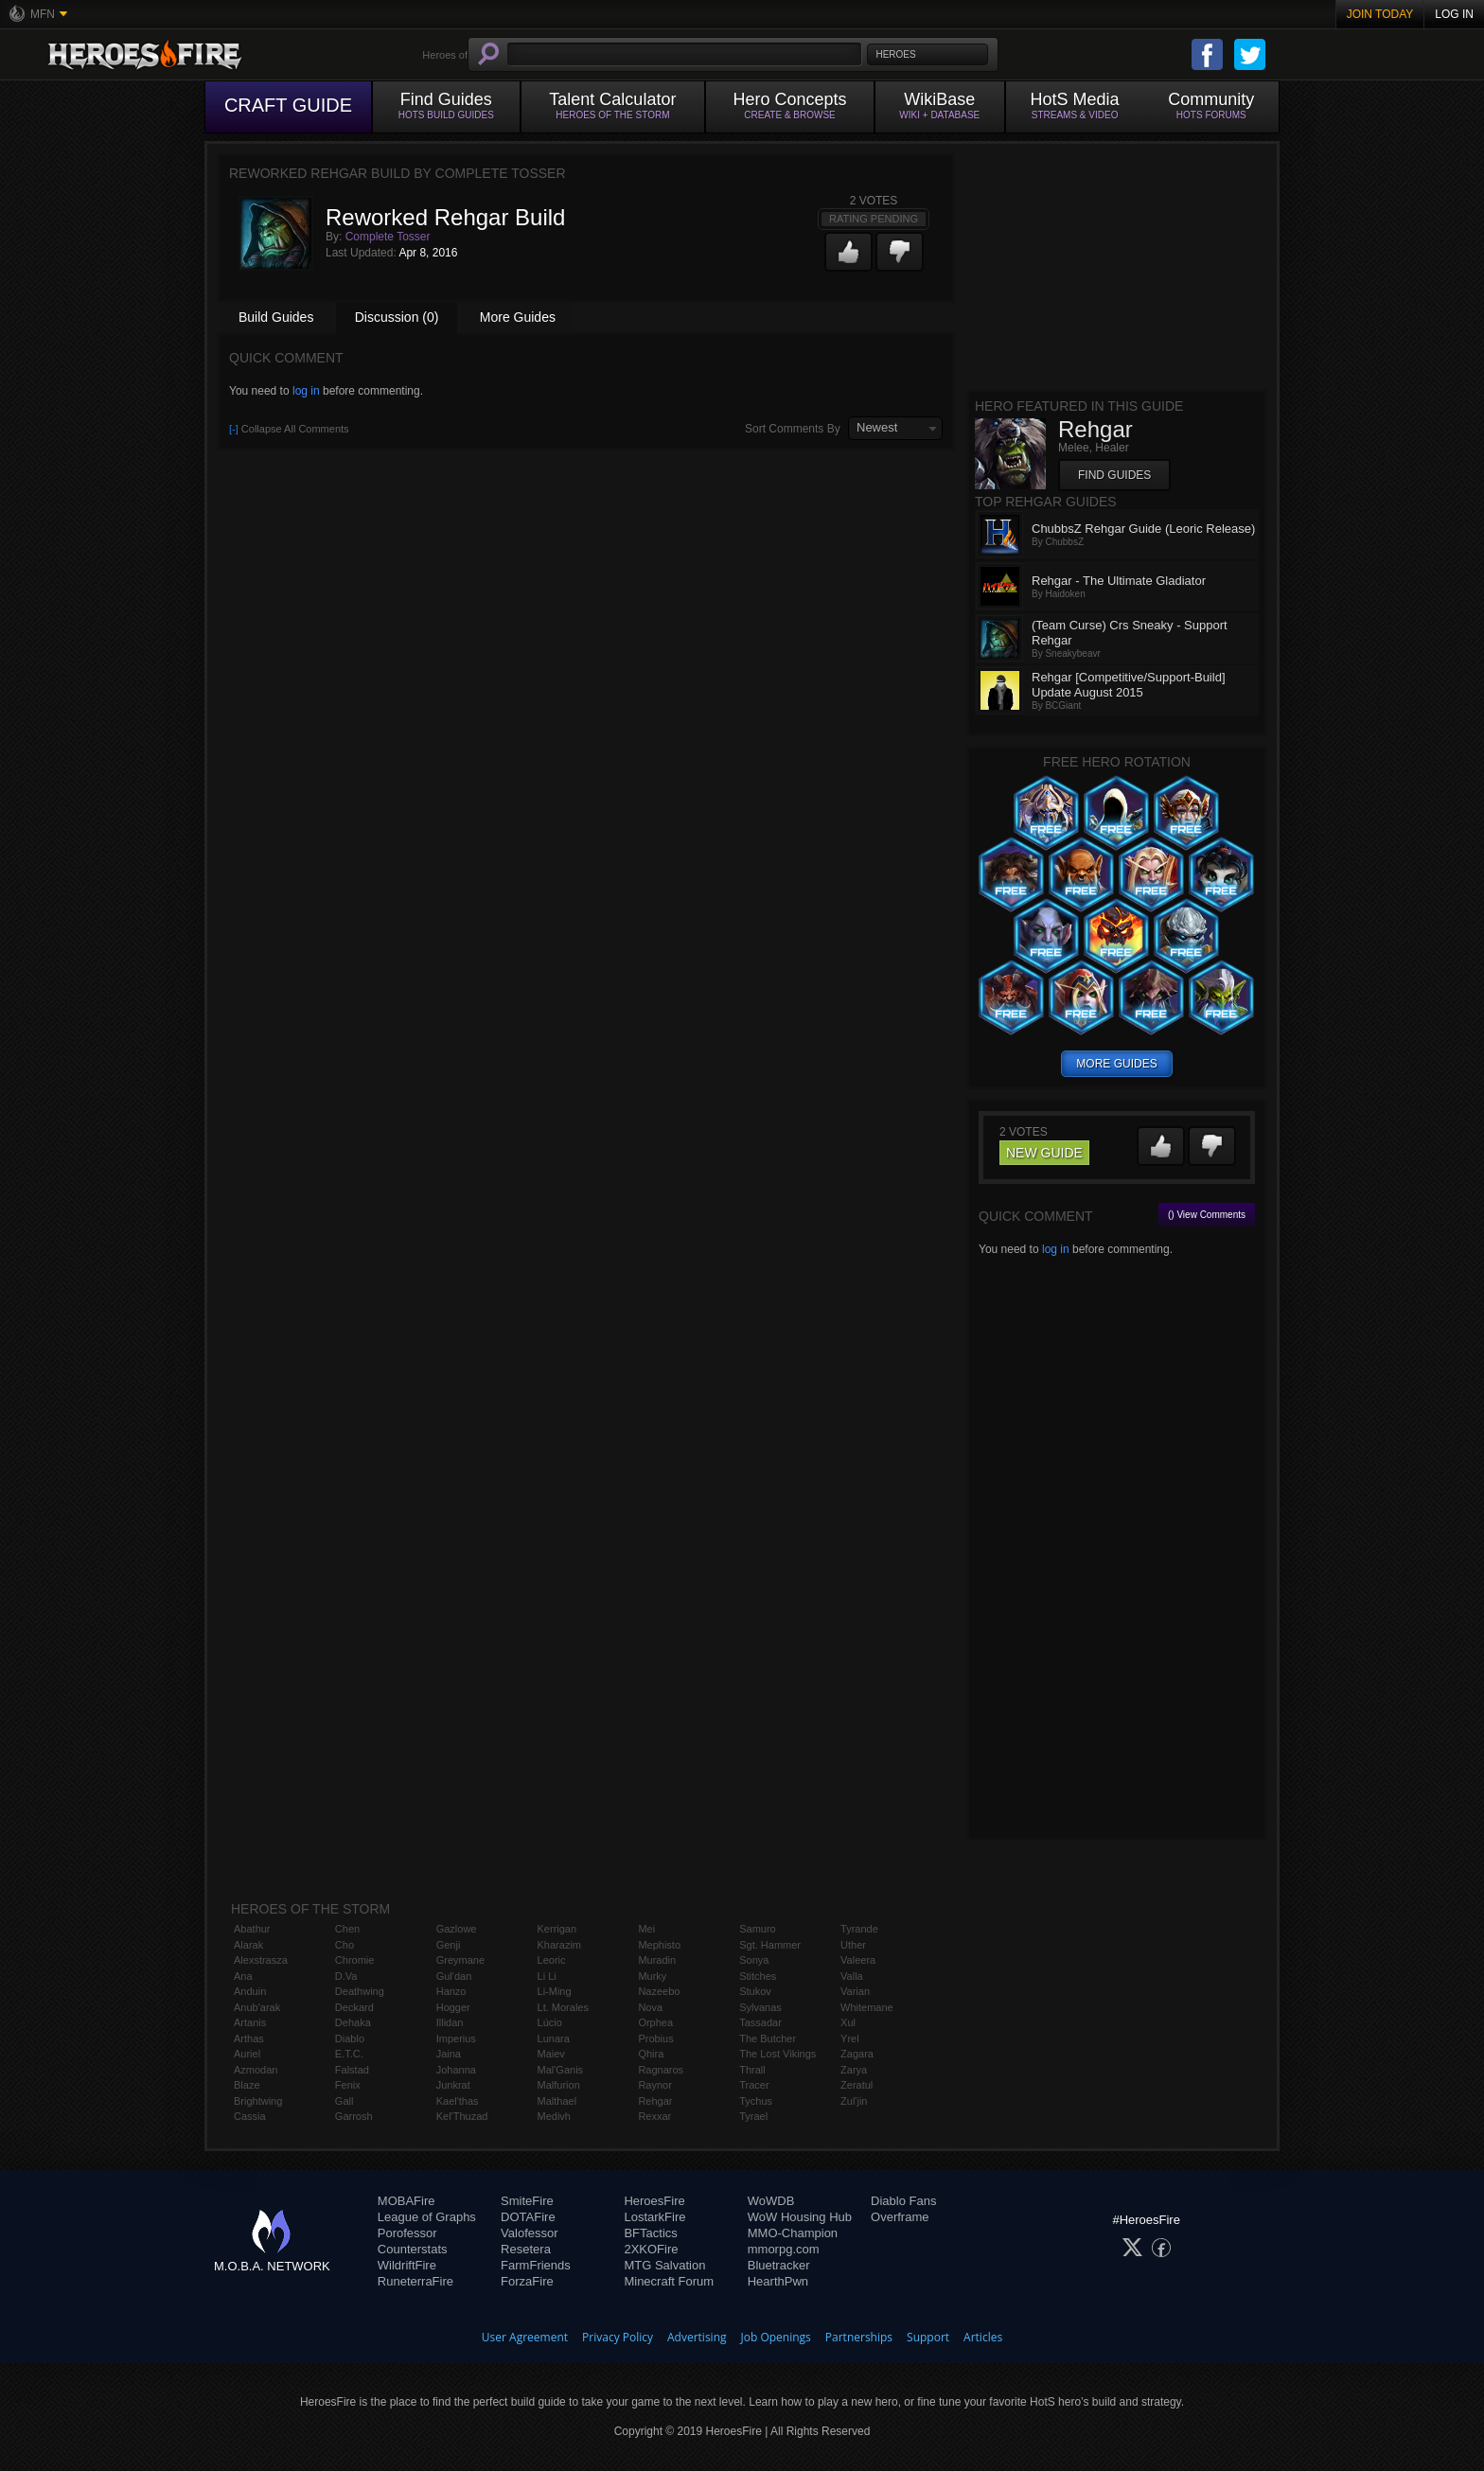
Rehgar (655, 2101)
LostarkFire (654, 2217)
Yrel (849, 2038)
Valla (851, 1976)
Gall (344, 2101)
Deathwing (359, 1991)
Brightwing (258, 2101)
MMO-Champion (793, 2233)
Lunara (554, 2038)
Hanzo (451, 1991)
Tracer (753, 2085)
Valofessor (529, 2233)
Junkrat (453, 2085)
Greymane (460, 1960)
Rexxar (654, 2116)
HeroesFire (654, 2201)
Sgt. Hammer (770, 1944)
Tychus (755, 2101)
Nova (650, 2007)
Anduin (250, 1991)
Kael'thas (457, 2101)
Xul (848, 2022)
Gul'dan (454, 1976)
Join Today (1380, 14)
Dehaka (353, 2022)
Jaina (448, 2053)
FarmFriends (536, 2265)
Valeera (857, 1960)
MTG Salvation (664, 2265)
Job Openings (776, 2337)
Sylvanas (760, 2007)
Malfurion (559, 2085)
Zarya (853, 2069)
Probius (655, 2038)
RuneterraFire (415, 2281)
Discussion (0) (397, 317)
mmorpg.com (784, 2249)
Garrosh (354, 2116)
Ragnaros (660, 2069)
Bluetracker (779, 2265)
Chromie (355, 1960)
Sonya (753, 1960)
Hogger (453, 2007)
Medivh (554, 2116)
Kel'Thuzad (462, 2116)
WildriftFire (407, 2265)
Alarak (248, 1944)
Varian (855, 1991)
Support (928, 2337)
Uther (853, 1944)
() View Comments (1207, 1214)
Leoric (552, 1960)
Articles (982, 2337)
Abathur (252, 1928)
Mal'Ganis (561, 2069)
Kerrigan (557, 1928)
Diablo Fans (903, 2201)
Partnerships (858, 2337)
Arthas (249, 2038)
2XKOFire (651, 2249)
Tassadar (760, 2022)
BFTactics (650, 2233)
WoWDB (771, 2201)
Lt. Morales (563, 2007)
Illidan (450, 2022)
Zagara (857, 2053)
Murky (652, 1976)
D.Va (346, 1976)
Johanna (456, 2069)
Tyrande (859, 1928)
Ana (243, 1976)
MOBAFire (406, 2201)
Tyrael (753, 2116)
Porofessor (407, 2233)
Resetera (526, 2249)
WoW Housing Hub (800, 2217)
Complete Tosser (388, 236)
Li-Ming (555, 1991)
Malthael (557, 2101)
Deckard (354, 2007)
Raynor (654, 2085)
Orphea (655, 2022)
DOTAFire (528, 2217)
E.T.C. (349, 2053)
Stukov (755, 1991)
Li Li (547, 1976)
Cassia (250, 2116)
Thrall (752, 2069)
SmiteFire (527, 2201)
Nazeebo (659, 1991)
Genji (448, 1944)
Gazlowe (456, 1928)
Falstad (352, 2069)
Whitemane (866, 2007)
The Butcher (767, 2038)
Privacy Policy (617, 2337)
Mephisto (659, 1944)
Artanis (250, 2022)
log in (306, 390)
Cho (344, 1944)
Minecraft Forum (669, 2281)
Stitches (757, 1976)
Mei (646, 1928)
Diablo (349, 2038)
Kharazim (559, 1944)
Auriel (247, 2053)
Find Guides (1114, 475)
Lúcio (550, 2022)
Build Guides (275, 317)
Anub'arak (257, 2007)
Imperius (456, 2038)
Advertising (697, 2337)
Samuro (757, 1928)
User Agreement (525, 2337)
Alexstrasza (261, 1960)
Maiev (551, 2053)
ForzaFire (527, 2281)
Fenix (348, 2085)
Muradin (657, 1960)
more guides (1116, 1063)
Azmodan (255, 2069)
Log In (1454, 14)
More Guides (518, 317)
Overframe (899, 2217)
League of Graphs (427, 2217)
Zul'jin (853, 2101)
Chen (347, 1928)
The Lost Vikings (777, 2053)
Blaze (247, 2085)
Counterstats (413, 2249)
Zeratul (856, 2085)
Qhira (650, 2053)
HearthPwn (778, 2281)
